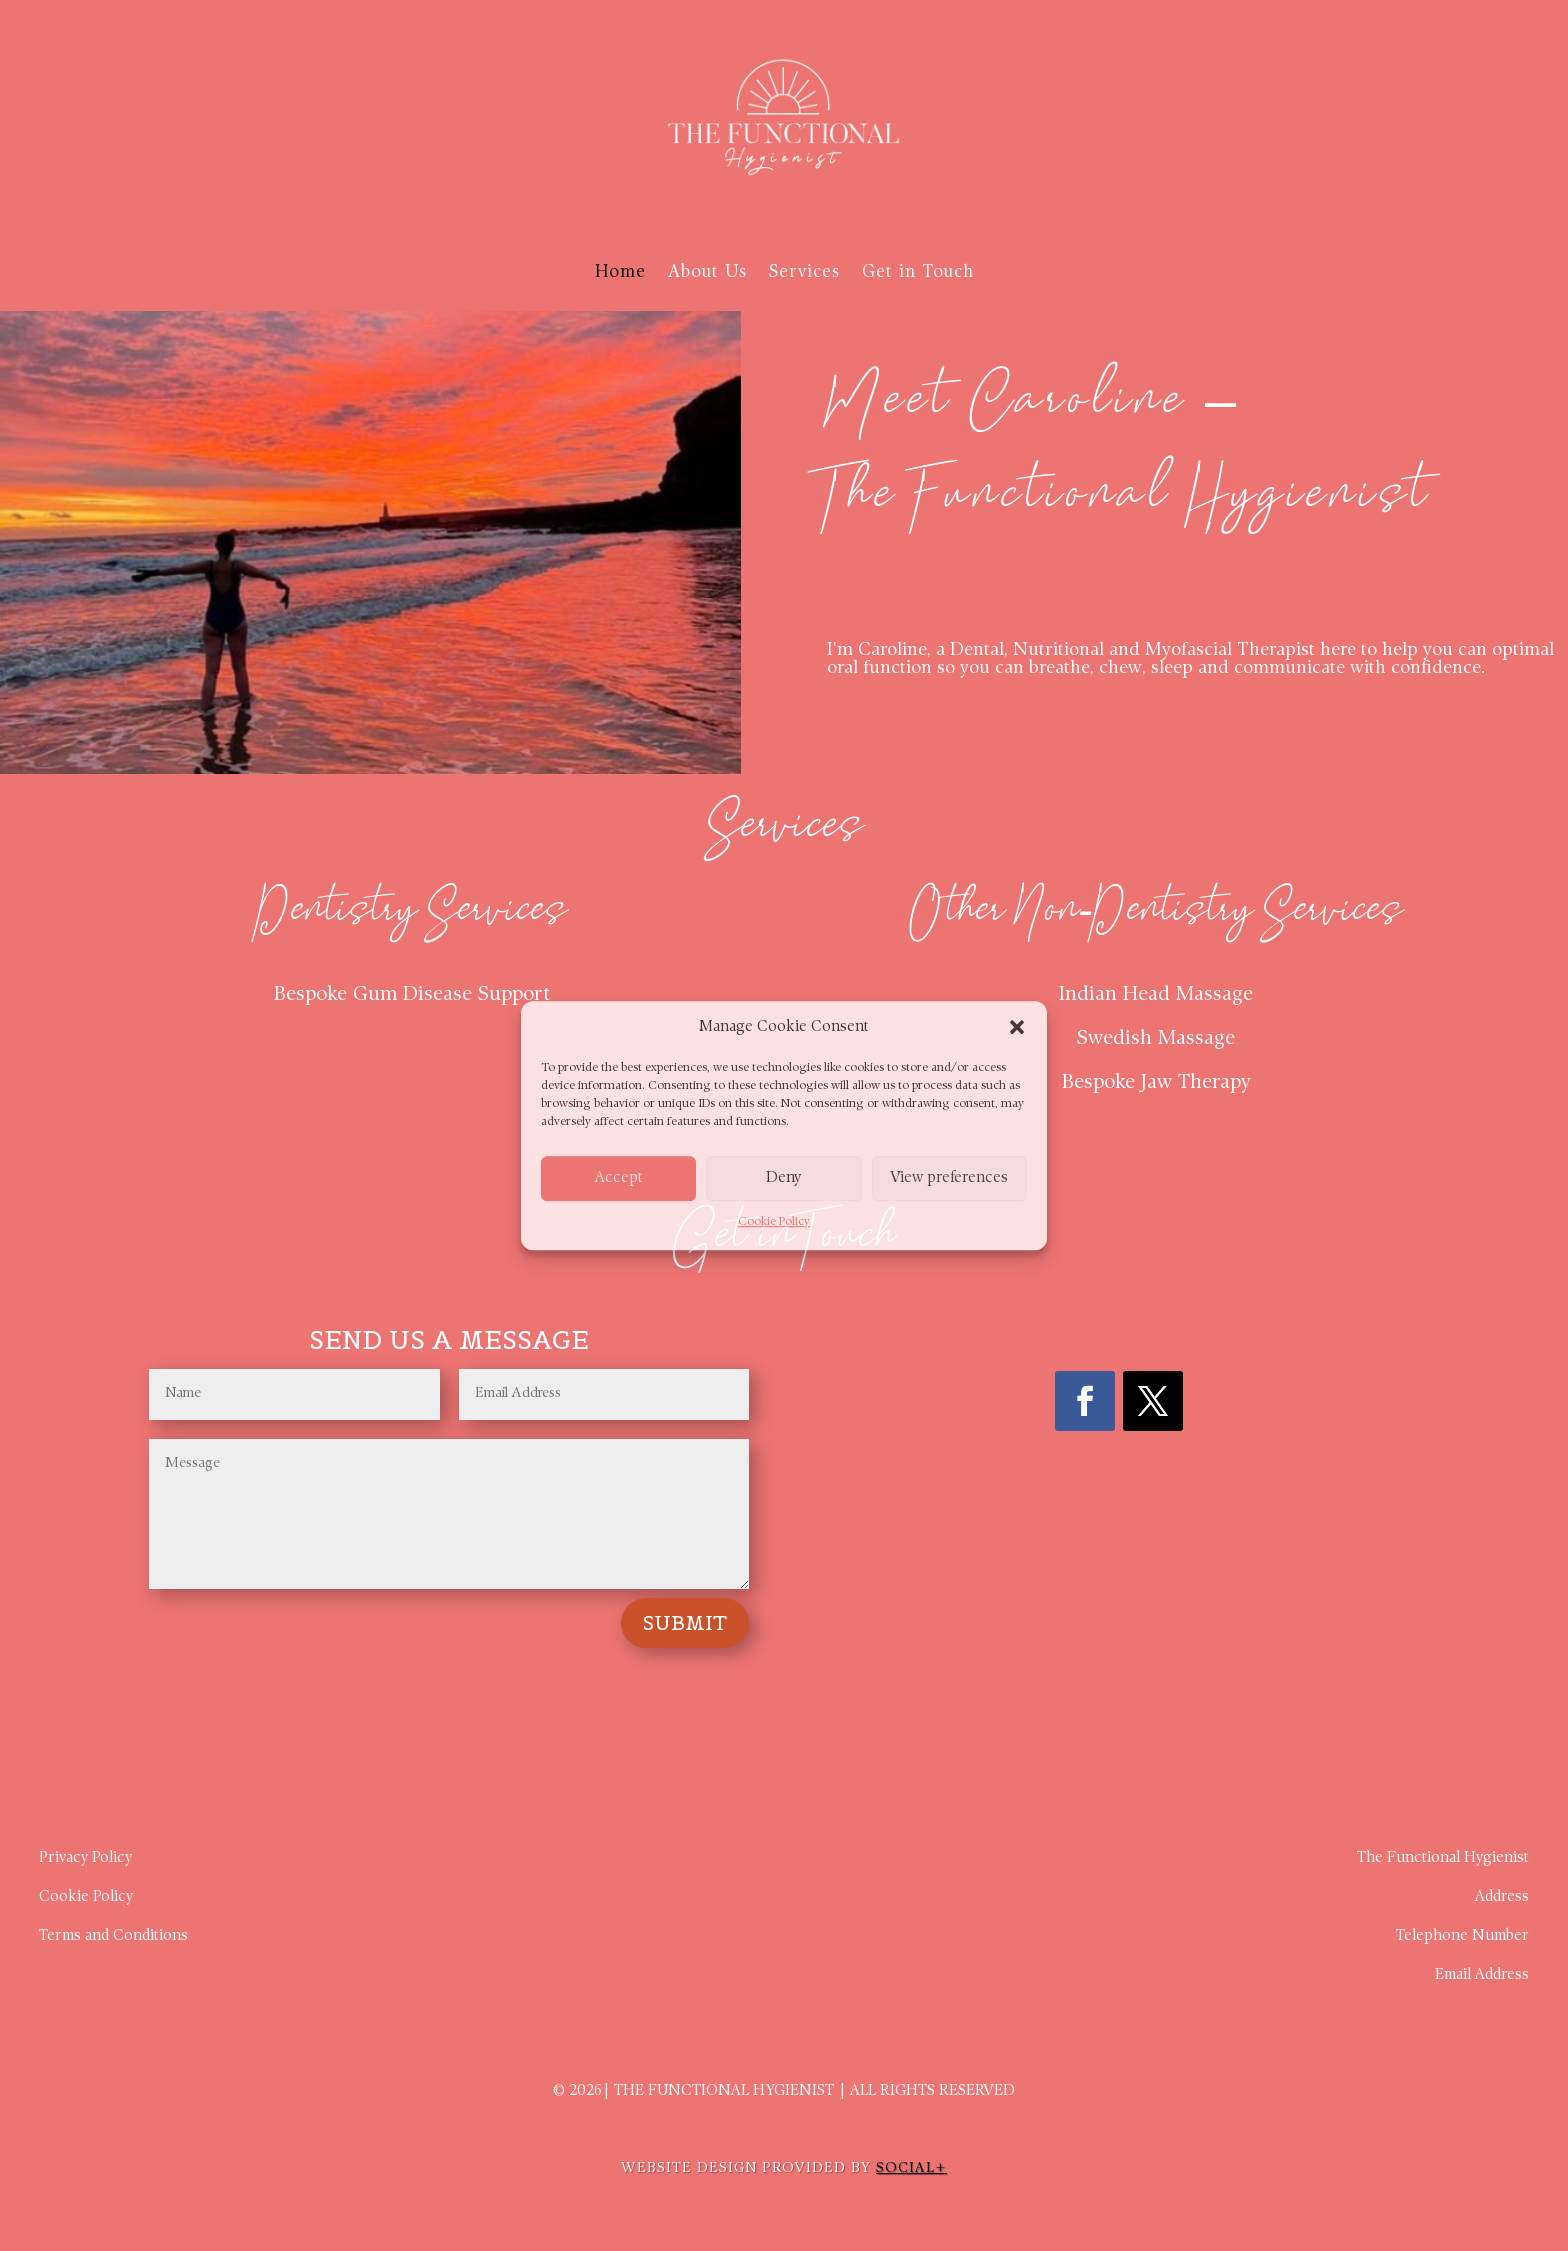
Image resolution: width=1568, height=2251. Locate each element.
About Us (707, 272)
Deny (783, 1178)
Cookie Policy (774, 1223)
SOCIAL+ (911, 2169)
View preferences (949, 1178)
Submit (685, 1623)
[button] (1017, 1028)
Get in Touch (918, 272)
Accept (619, 1178)
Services (804, 272)
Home (620, 272)
